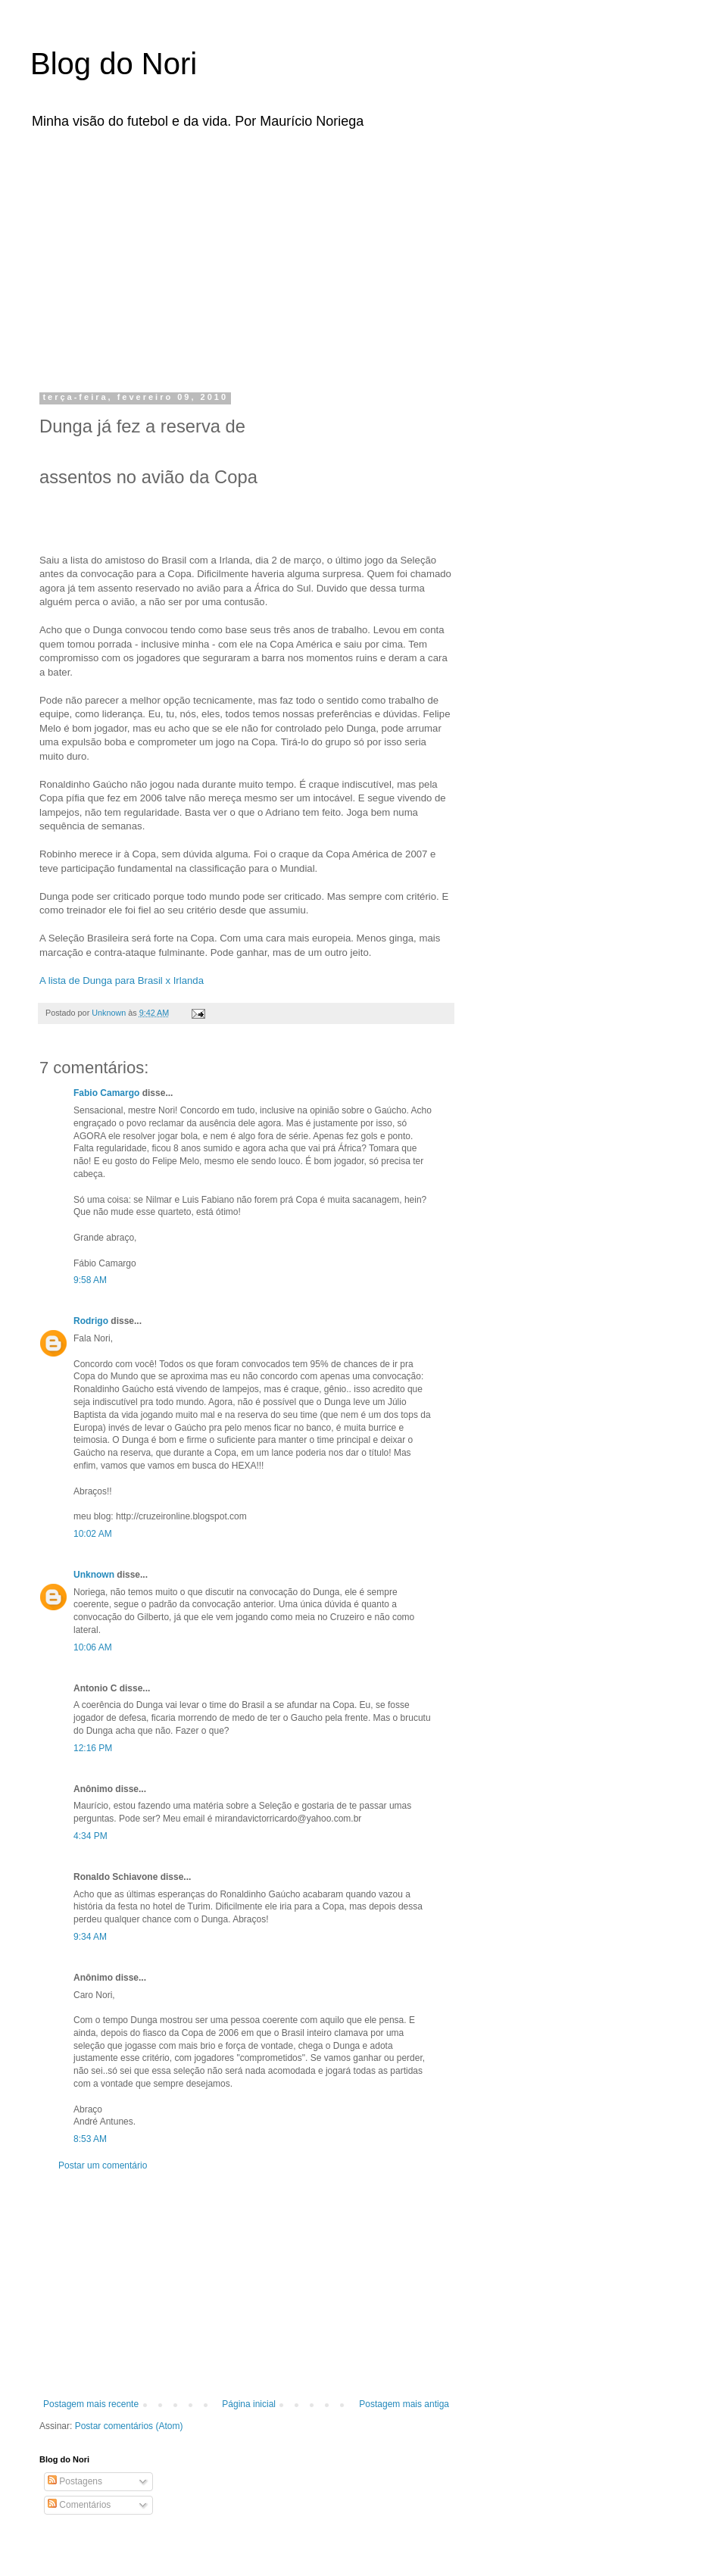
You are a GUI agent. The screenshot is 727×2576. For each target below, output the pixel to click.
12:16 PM (92, 1748)
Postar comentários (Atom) (129, 2426)
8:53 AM (90, 2139)
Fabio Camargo (106, 1093)
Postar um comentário (102, 2165)
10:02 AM (92, 1533)
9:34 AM (90, 1936)
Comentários (79, 2505)
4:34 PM (90, 1836)
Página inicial (249, 2404)
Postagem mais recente (91, 2404)
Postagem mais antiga (404, 2404)
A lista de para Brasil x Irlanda (121, 980)
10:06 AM (92, 1647)
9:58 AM (90, 1280)
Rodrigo (90, 1321)
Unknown (93, 1574)
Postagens (75, 2481)
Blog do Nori (113, 63)
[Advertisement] (211, 256)
